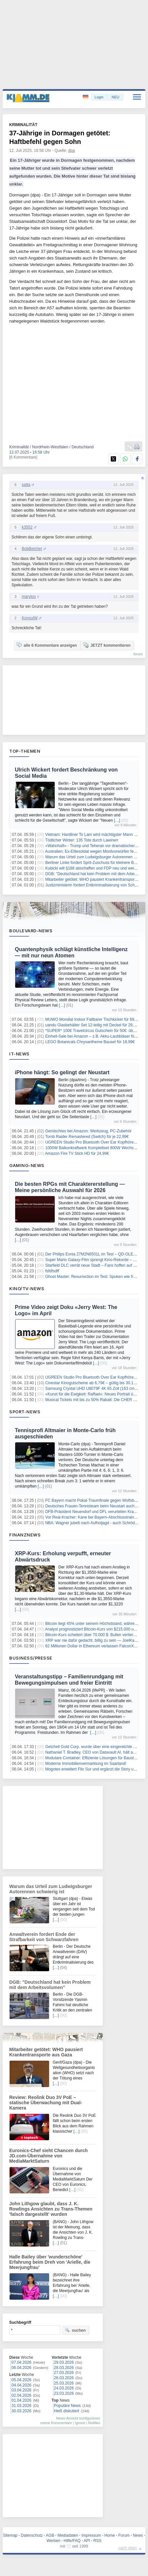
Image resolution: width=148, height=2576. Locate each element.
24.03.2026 (64, 2388)
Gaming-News (26, 1165)
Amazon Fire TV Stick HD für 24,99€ (77, 1153)
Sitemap (10, 2535)
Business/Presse (30, 1658)
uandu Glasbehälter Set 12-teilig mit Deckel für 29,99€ (92, 1025)
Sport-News (24, 1411)
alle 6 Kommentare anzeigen (46, 645)
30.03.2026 (21, 2411)
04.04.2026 (21, 2385)
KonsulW (30, 618)
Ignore (80, 2423)
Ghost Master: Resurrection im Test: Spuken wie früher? (94, 1276)
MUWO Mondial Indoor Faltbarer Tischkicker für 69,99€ (93, 1019)
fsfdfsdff (52, 1271)
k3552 (27, 527)
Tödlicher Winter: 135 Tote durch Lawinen (81, 840)
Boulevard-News (30, 930)
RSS (97, 2540)
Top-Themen (24, 751)
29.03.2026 (64, 2362)
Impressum (91, 2535)
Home (109, 2535)
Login (99, 97)
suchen (75, 2330)
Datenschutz (32, 2535)
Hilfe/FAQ (72, 2540)
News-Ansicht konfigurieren (78, 2418)
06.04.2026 (21, 2367)
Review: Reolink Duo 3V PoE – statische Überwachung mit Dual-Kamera (45, 2103)
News (138, 2535)
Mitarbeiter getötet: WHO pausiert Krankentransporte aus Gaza (46, 2052)
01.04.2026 (21, 2400)
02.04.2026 (21, 2395)
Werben (53, 2540)
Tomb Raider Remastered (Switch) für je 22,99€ (87, 1136)
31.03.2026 (21, 2405)
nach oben (127, 2548)
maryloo (29, 596)
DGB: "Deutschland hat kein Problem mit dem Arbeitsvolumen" (50, 1984)
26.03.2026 (64, 2378)
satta (26, 484)
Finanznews (25, 1534)
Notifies (94, 2423)
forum (138, 654)
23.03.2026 (64, 2393)
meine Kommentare (56, 2423)
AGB (50, 2535)
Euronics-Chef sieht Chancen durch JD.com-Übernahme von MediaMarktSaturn (48, 2156)
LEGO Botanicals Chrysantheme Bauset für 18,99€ (89, 1042)
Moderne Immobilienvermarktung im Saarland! (85, 1763)
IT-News (19, 1053)
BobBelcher (32, 548)
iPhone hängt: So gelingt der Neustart (62, 1072)
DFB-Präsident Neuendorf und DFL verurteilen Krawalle (94, 1511)
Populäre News (67, 2405)
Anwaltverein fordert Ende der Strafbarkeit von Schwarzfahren (43, 1937)
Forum (124, 2535)
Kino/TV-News (26, 1288)
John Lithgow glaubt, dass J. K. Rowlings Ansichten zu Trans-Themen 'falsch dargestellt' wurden (50, 2209)
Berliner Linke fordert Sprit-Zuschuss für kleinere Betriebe (95, 862)
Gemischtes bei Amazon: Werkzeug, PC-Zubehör (88, 1131)
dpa (71, 150)
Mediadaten (67, 2535)
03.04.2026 (21, 2390)
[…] (117, 820)
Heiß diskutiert (66, 2411)
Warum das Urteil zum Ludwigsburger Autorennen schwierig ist (50, 1889)
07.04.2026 (21, 2362)
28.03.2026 (64, 2367)
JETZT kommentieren (107, 645)
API (87, 2540)
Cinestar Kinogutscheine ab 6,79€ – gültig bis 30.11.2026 (95, 1383)
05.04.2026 (21, 2380)
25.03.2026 (64, 2383)
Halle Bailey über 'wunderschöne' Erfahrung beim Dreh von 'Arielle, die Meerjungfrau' (49, 2262)
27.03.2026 (64, 2372)
